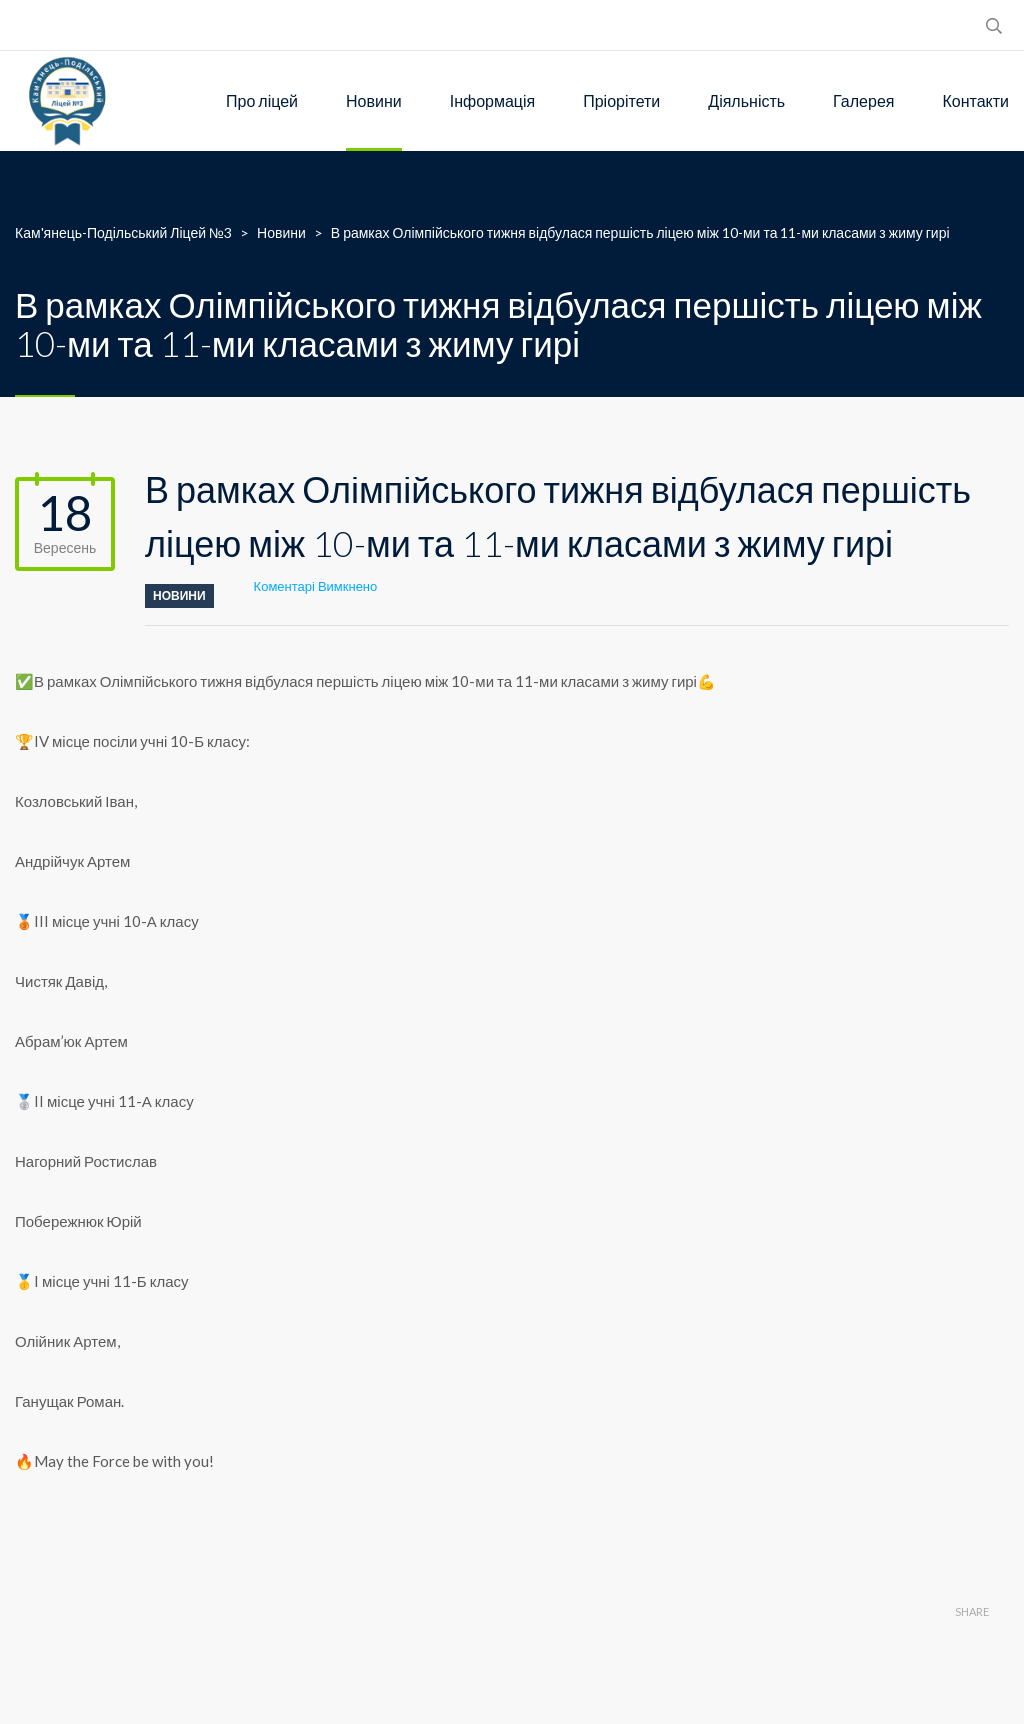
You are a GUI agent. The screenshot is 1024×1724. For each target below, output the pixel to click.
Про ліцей (262, 100)
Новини (374, 100)
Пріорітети (621, 100)
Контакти (975, 100)
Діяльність (746, 100)
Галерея (863, 100)
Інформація (493, 100)
